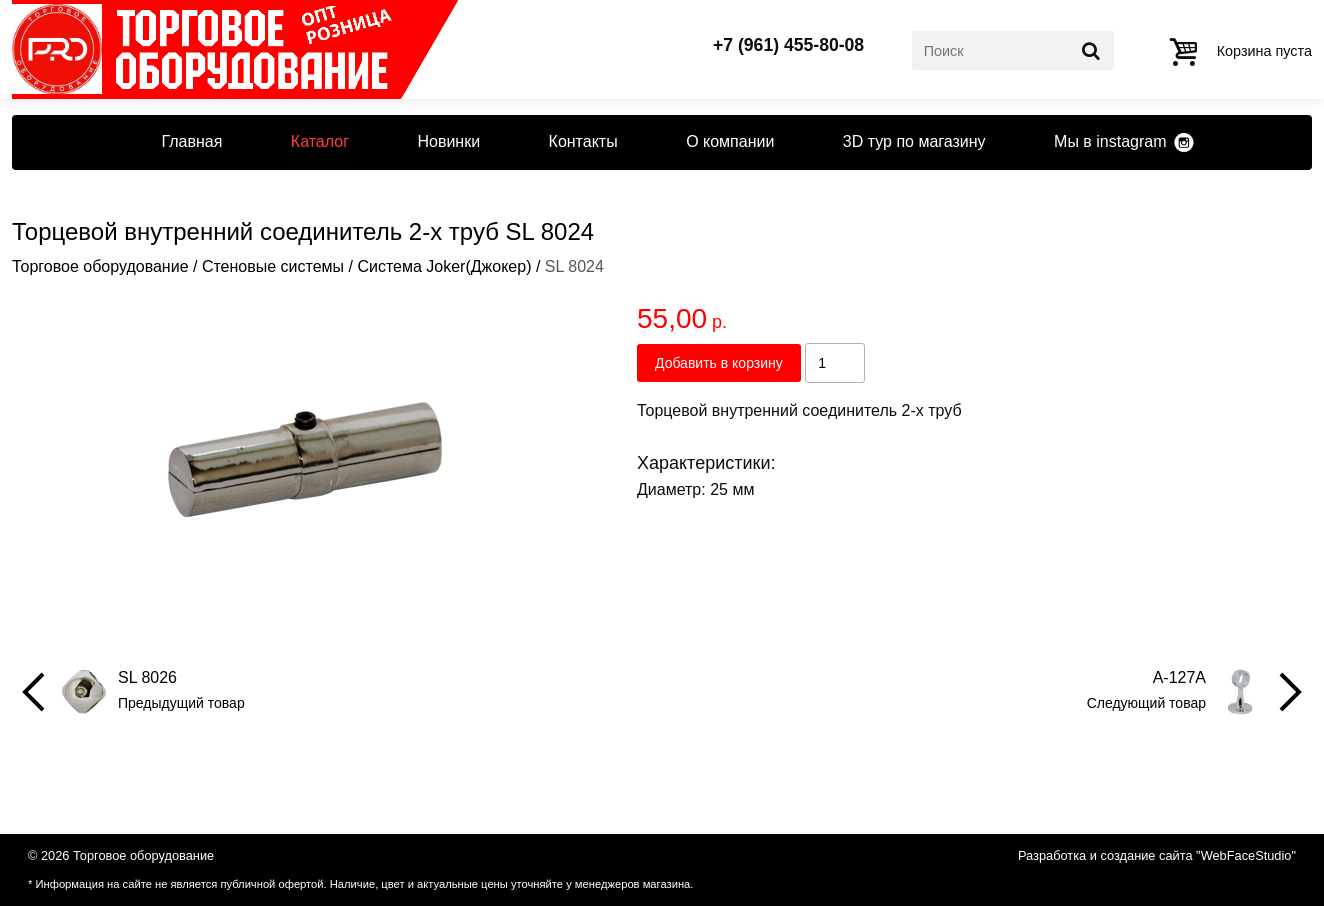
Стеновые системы (273, 266)
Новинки (448, 141)
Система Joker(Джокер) (444, 266)
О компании (730, 141)
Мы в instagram (1110, 141)
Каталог (320, 141)
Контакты (583, 141)
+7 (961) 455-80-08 (788, 46)
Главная (191, 141)
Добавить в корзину (719, 363)
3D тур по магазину (914, 141)
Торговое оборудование (100, 266)
